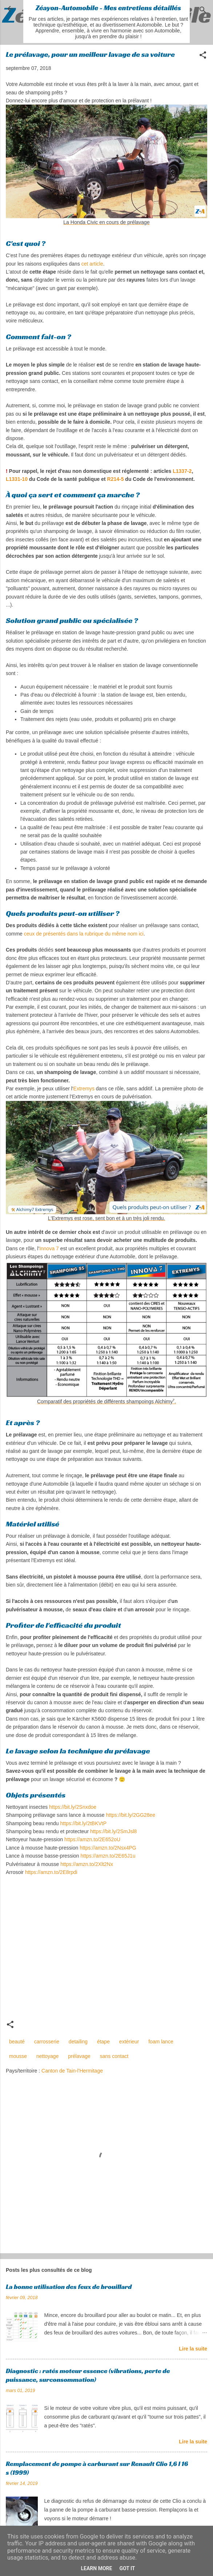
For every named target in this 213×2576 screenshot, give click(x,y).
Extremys (84, 1088)
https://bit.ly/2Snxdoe (72, 1807)
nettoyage (47, 2056)
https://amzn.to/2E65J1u (107, 1856)
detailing (78, 2041)
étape (103, 2041)
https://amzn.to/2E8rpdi (51, 1872)
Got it (127, 2568)
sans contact (114, 2056)
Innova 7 (49, 1248)
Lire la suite (193, 2349)
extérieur (129, 2041)
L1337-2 (182, 471)
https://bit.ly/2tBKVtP (83, 1823)
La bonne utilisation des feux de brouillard (69, 2286)
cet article (92, 264)
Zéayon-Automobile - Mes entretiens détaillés (108, 7)
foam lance (160, 2041)
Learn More (96, 2568)
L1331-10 (17, 479)
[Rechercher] (202, 11)
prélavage (79, 2056)
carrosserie (46, 2041)
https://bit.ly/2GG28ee (130, 1815)
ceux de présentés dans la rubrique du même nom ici (84, 934)
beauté (17, 2041)
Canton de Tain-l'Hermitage (72, 2071)
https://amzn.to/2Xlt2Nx (86, 1864)
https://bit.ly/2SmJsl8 (113, 1831)
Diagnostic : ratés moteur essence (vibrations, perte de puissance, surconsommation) (88, 2375)
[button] (202, 56)
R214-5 (115, 479)
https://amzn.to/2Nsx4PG (108, 1848)
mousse (18, 2056)
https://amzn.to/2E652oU (92, 1839)
